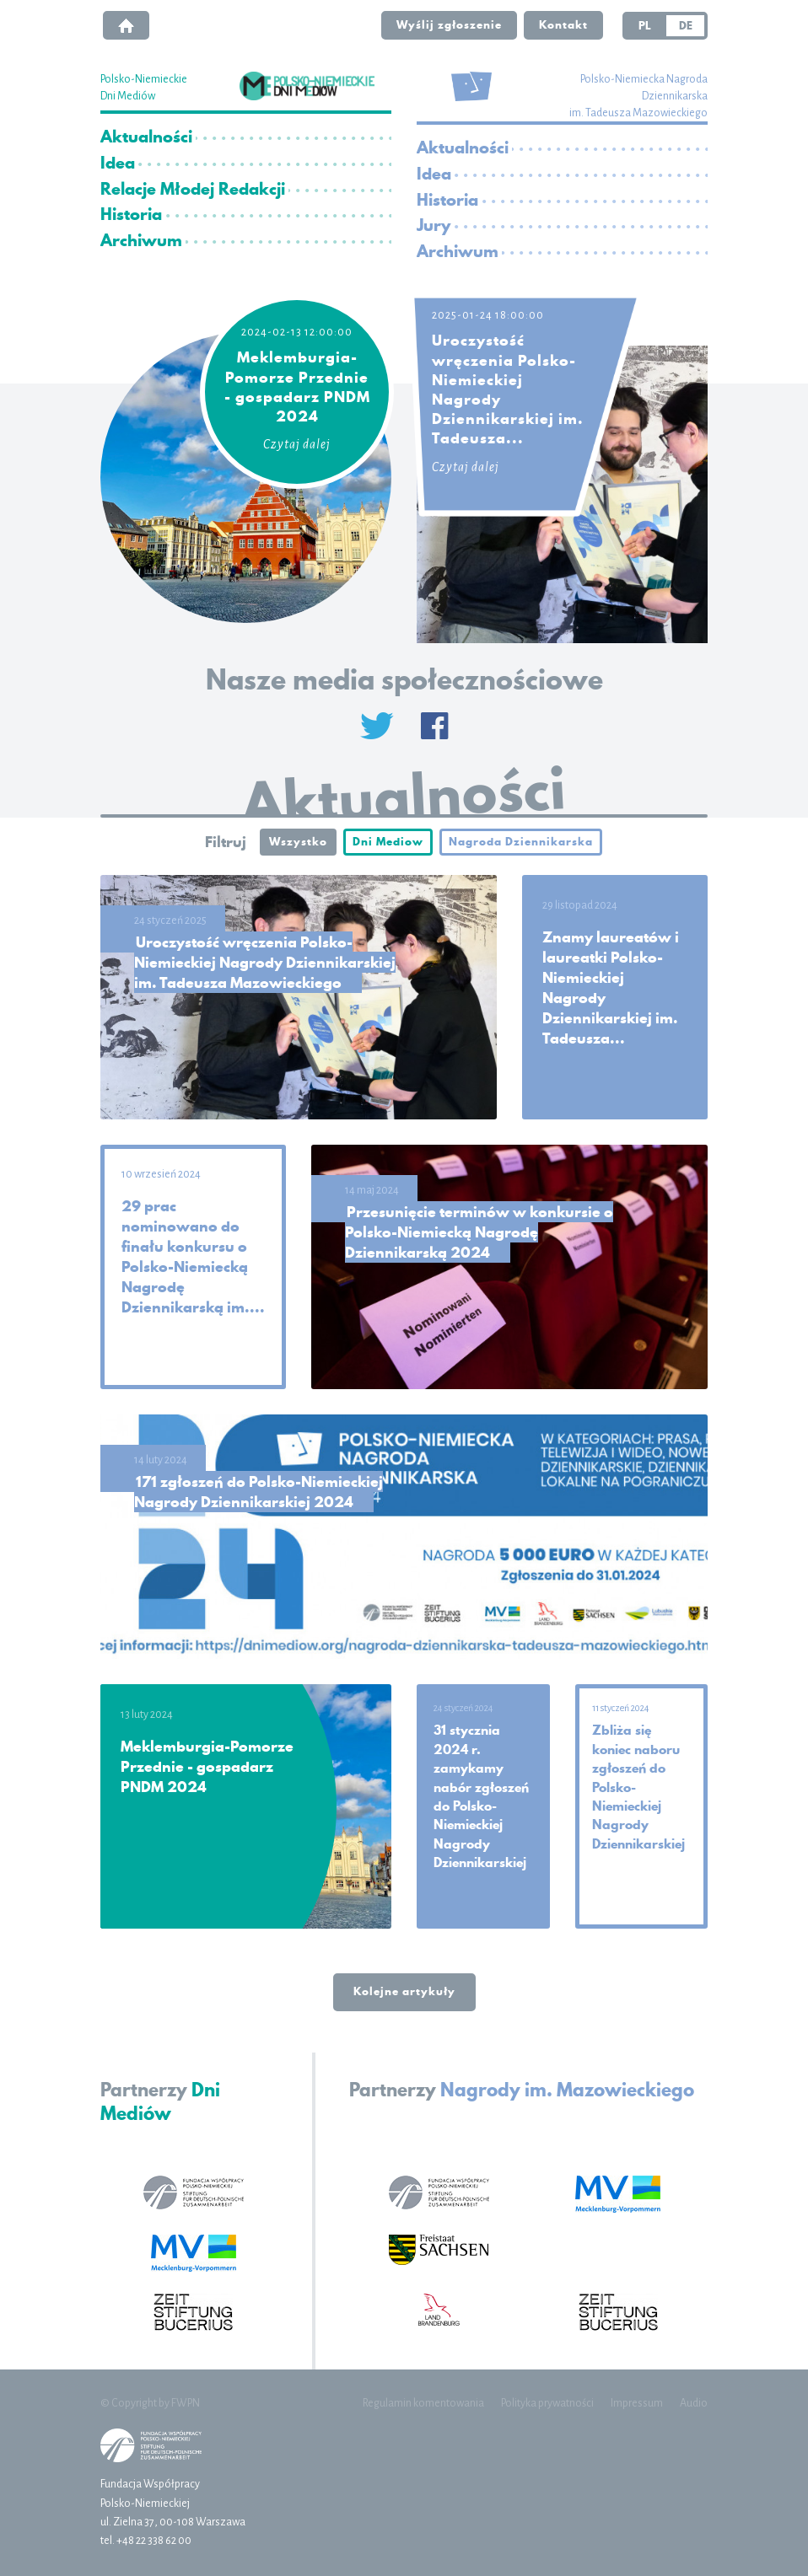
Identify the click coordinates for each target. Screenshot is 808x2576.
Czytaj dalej (297, 444)
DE (685, 25)
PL (644, 25)
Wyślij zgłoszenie (449, 24)
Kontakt (563, 24)
